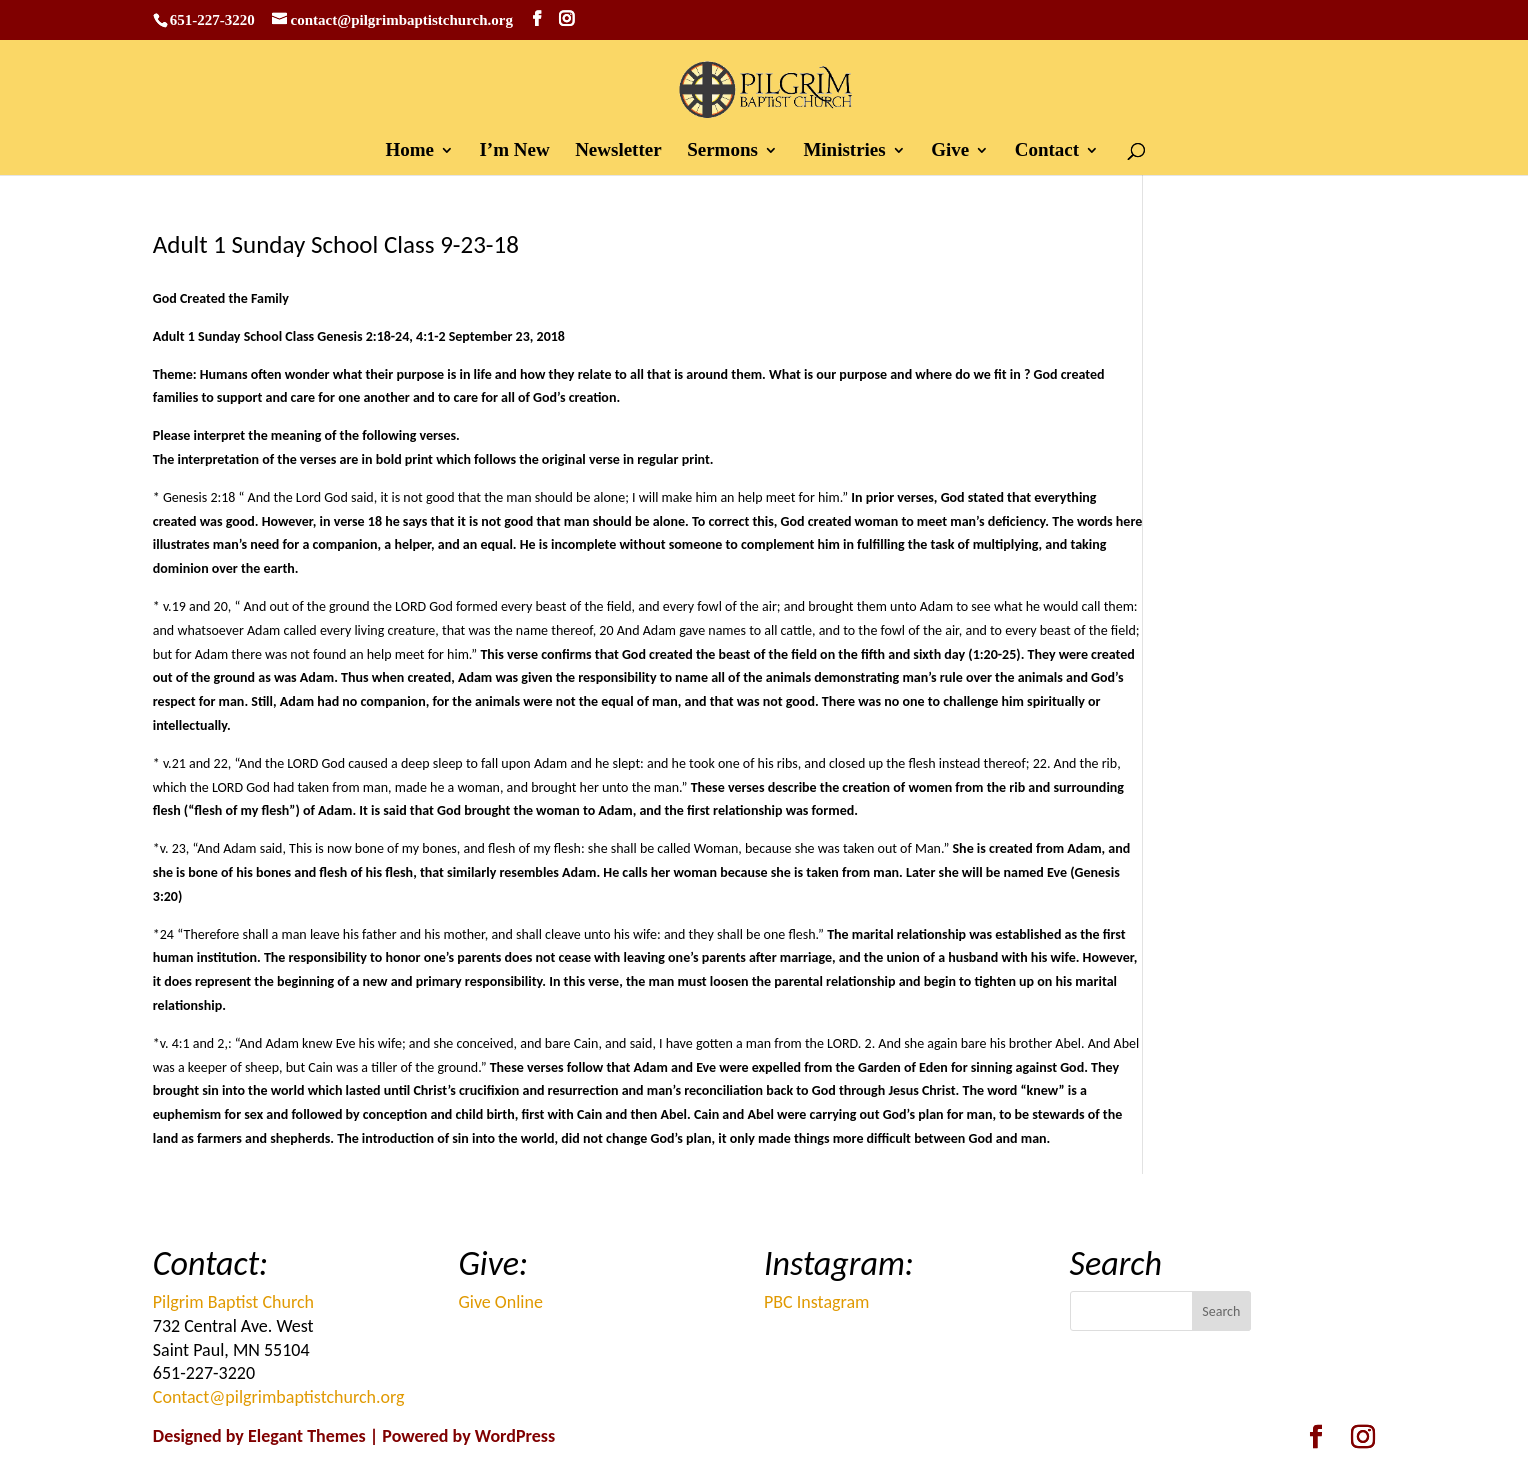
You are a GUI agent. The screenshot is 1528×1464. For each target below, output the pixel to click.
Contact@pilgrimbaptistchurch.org (279, 1397)
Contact (1047, 151)
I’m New (514, 151)
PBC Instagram (816, 1302)
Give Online (500, 1302)
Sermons (722, 151)
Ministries (844, 151)
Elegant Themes (307, 1436)
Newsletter (618, 151)
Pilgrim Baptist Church (233, 1302)
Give (950, 151)
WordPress (515, 1436)
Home (409, 151)
